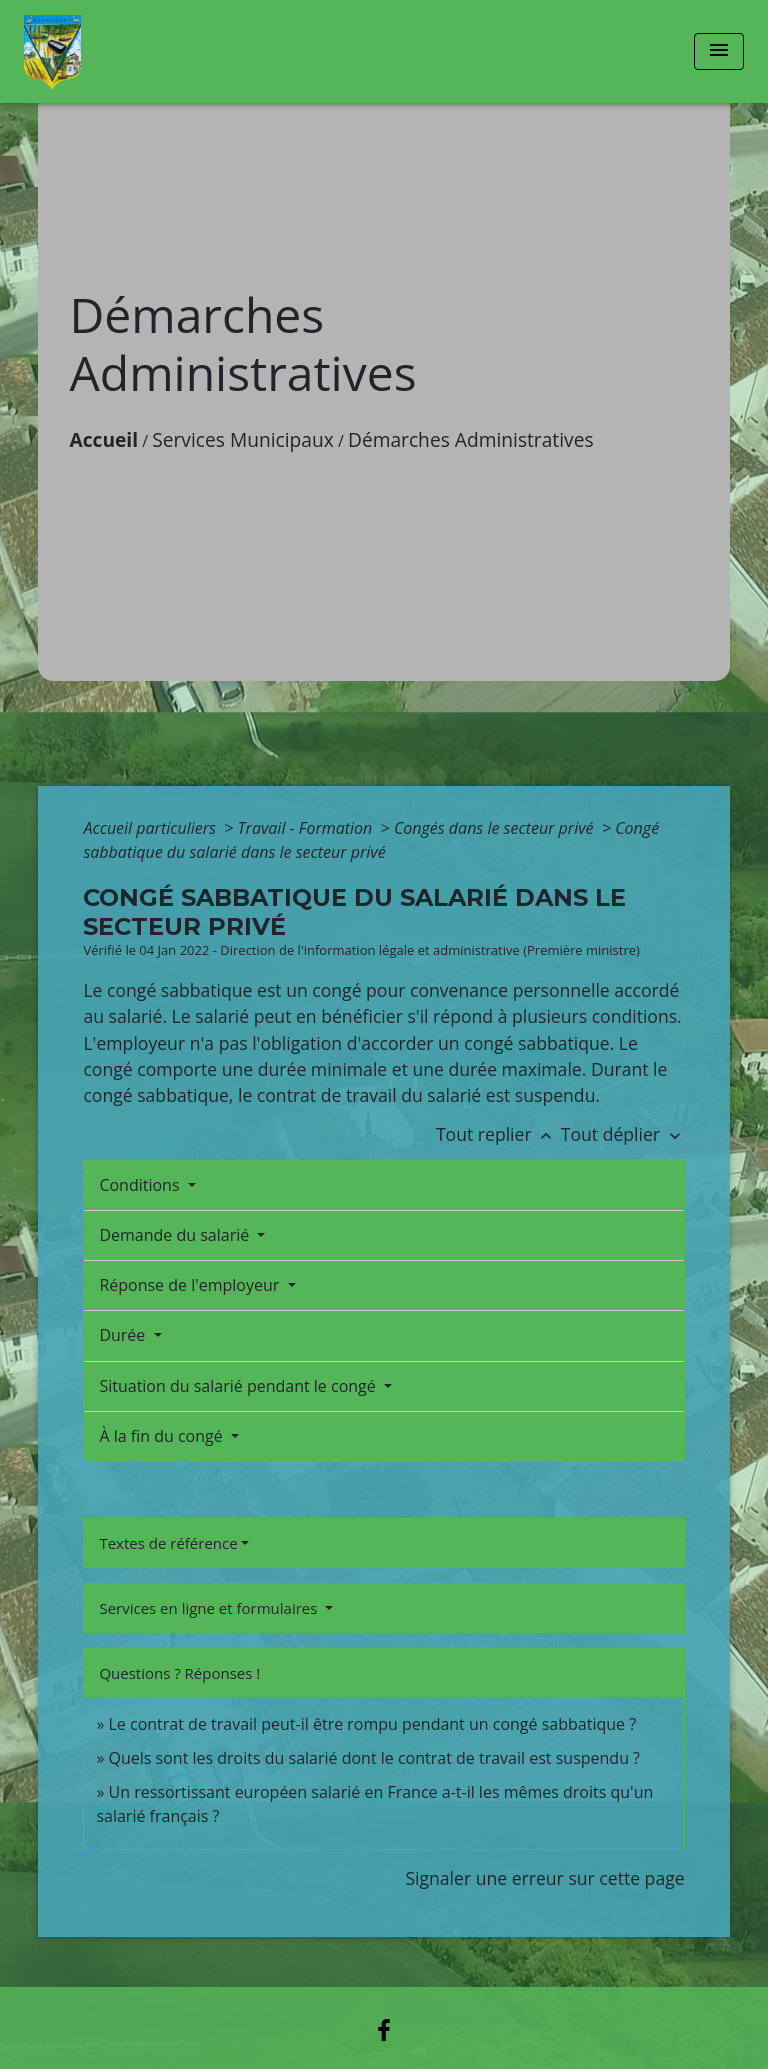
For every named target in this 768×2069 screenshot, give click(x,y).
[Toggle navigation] (719, 51)
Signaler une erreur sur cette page (544, 1878)
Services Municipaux (243, 439)
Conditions (141, 1185)
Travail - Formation (307, 828)
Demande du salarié (176, 1235)
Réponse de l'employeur (191, 1285)
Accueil (103, 439)
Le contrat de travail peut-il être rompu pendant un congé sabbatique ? (373, 1724)
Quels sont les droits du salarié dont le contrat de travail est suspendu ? (375, 1758)
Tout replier (498, 1134)
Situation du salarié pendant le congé (239, 1386)
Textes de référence (168, 1543)
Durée (124, 1335)
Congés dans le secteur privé (496, 828)
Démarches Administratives (471, 439)
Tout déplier (623, 1134)
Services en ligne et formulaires (210, 1608)
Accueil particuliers (151, 828)
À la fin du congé (162, 1436)
